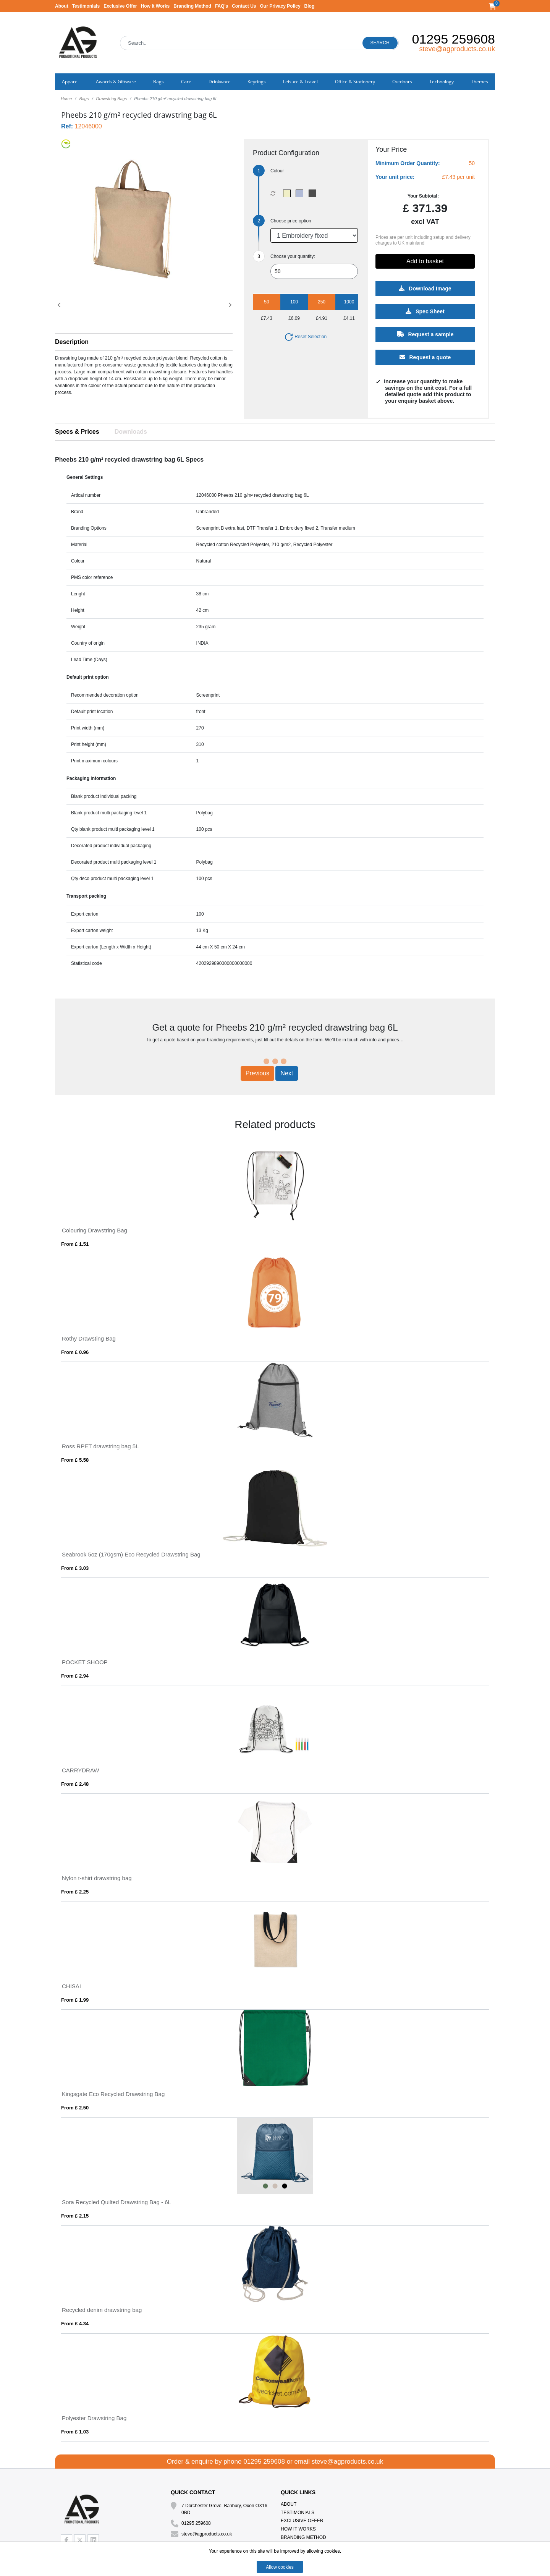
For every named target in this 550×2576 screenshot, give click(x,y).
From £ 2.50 (75, 2108)
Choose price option (290, 221)
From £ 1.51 (75, 1244)
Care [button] (186, 81)
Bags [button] (158, 81)
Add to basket (425, 261)
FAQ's (221, 6)
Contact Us (244, 6)
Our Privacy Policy (280, 6)
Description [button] (72, 342)
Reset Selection (305, 336)
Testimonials (86, 6)
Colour (277, 170)
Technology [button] (441, 81)
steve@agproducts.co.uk (457, 49)
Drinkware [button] (220, 81)
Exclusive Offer (120, 6)
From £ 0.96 (75, 1352)
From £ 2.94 (75, 1676)
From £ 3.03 (75, 1568)
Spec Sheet (425, 311)
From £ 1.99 (75, 2000)
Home (66, 98)
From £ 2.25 (75, 1892)
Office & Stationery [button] (355, 81)
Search (380, 42)
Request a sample (425, 334)
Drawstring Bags (111, 98)
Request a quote (425, 357)
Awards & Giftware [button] (116, 81)
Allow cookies (280, 2567)
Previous (257, 1073)
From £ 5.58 (75, 1460)
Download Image (425, 288)
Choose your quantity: (292, 256)
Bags (84, 98)
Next (286, 1073)
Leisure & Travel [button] (300, 81)
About (61, 6)
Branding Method (192, 6)
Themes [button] (479, 81)
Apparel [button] (70, 81)
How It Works (155, 6)
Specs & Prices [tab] (77, 431)
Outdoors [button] (402, 81)
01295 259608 (453, 39)
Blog (309, 6)
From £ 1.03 (75, 2432)
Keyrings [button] (256, 81)
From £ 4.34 (75, 2323)
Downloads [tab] (131, 431)
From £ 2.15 (75, 2216)
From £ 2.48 (75, 1784)
